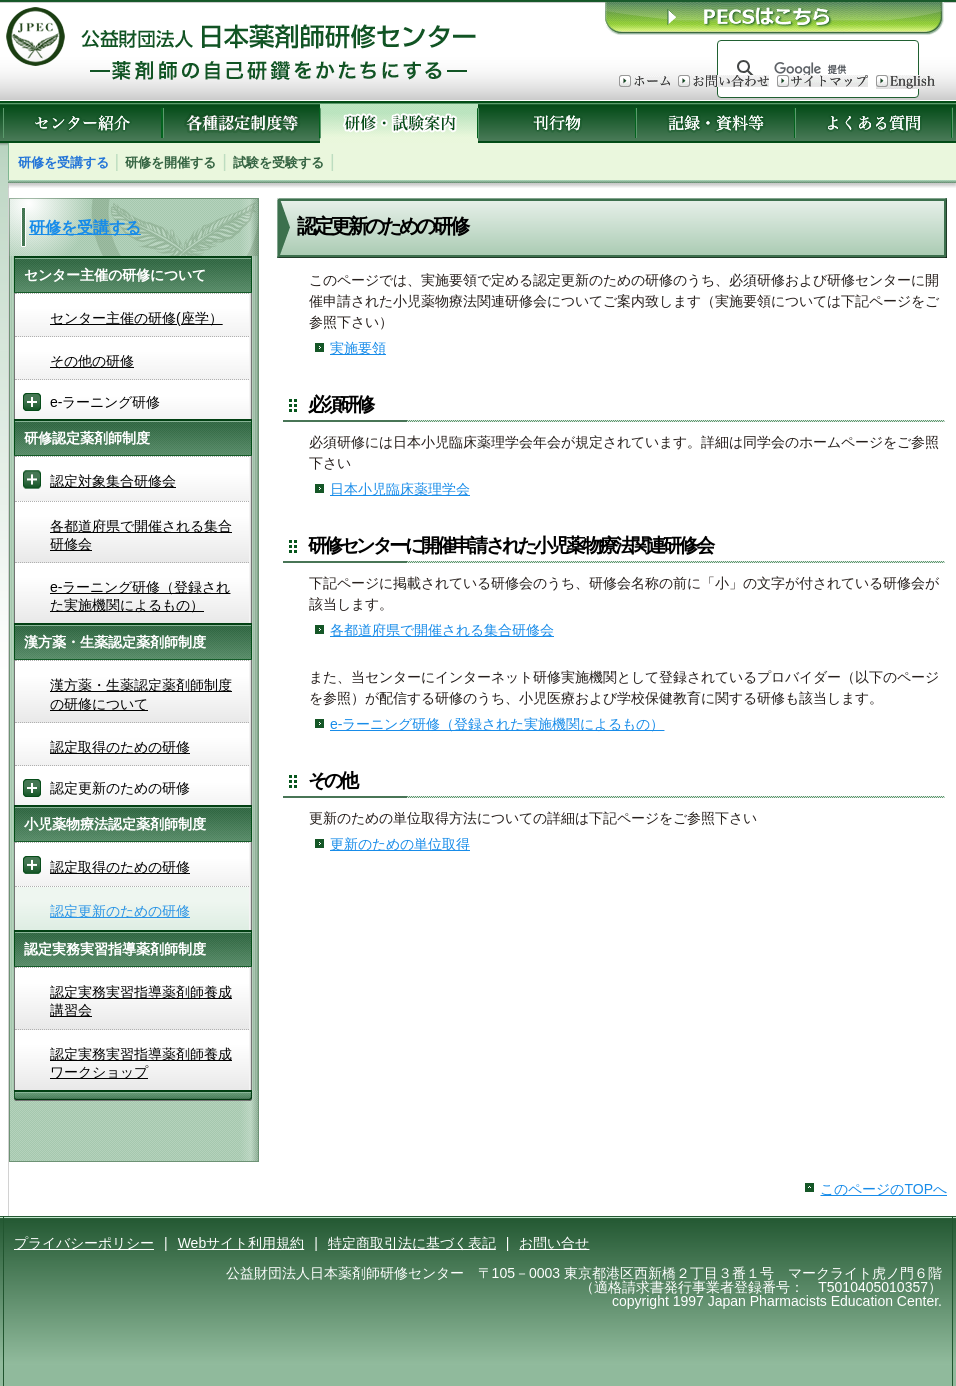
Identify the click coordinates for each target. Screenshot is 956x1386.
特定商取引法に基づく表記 (412, 1243)
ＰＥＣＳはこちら (775, 17)
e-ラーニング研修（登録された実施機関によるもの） (497, 724)
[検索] (815, 69)
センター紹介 (82, 122)
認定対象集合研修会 (113, 481)
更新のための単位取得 (400, 844)
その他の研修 (92, 361)
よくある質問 (874, 122)
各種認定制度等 (241, 122)
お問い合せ (554, 1243)
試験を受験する (278, 162)
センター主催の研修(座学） (136, 318)
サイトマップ (822, 82)
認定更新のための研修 (120, 911)
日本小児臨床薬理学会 (400, 489)
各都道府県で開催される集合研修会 (442, 630)
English (905, 82)
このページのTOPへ (883, 1189)
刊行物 (557, 122)
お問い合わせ (723, 82)
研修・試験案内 (399, 122)
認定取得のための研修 (120, 747)
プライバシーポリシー (84, 1243)
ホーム (644, 82)
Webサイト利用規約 (241, 1243)
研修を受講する (63, 162)
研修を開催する (170, 162)
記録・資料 (715, 122)
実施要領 (358, 348)
